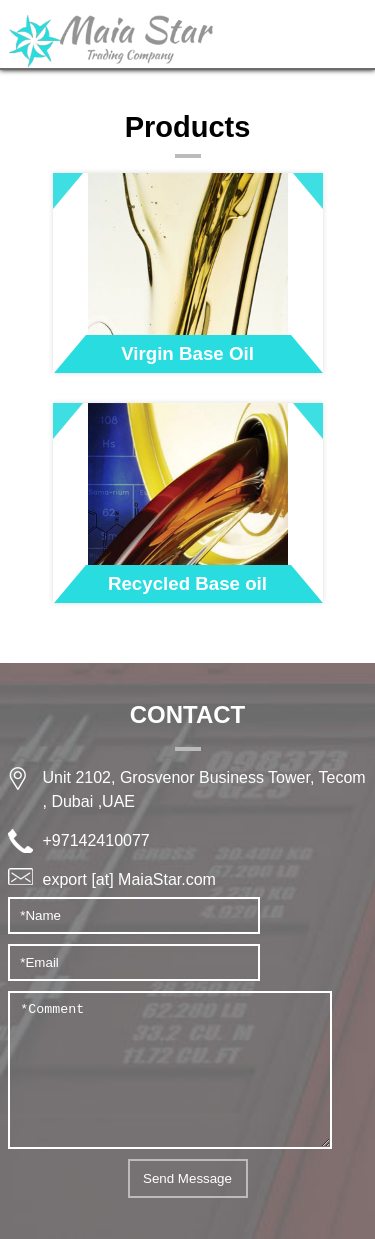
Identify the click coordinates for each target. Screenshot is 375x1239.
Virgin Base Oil (187, 353)
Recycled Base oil (187, 583)
